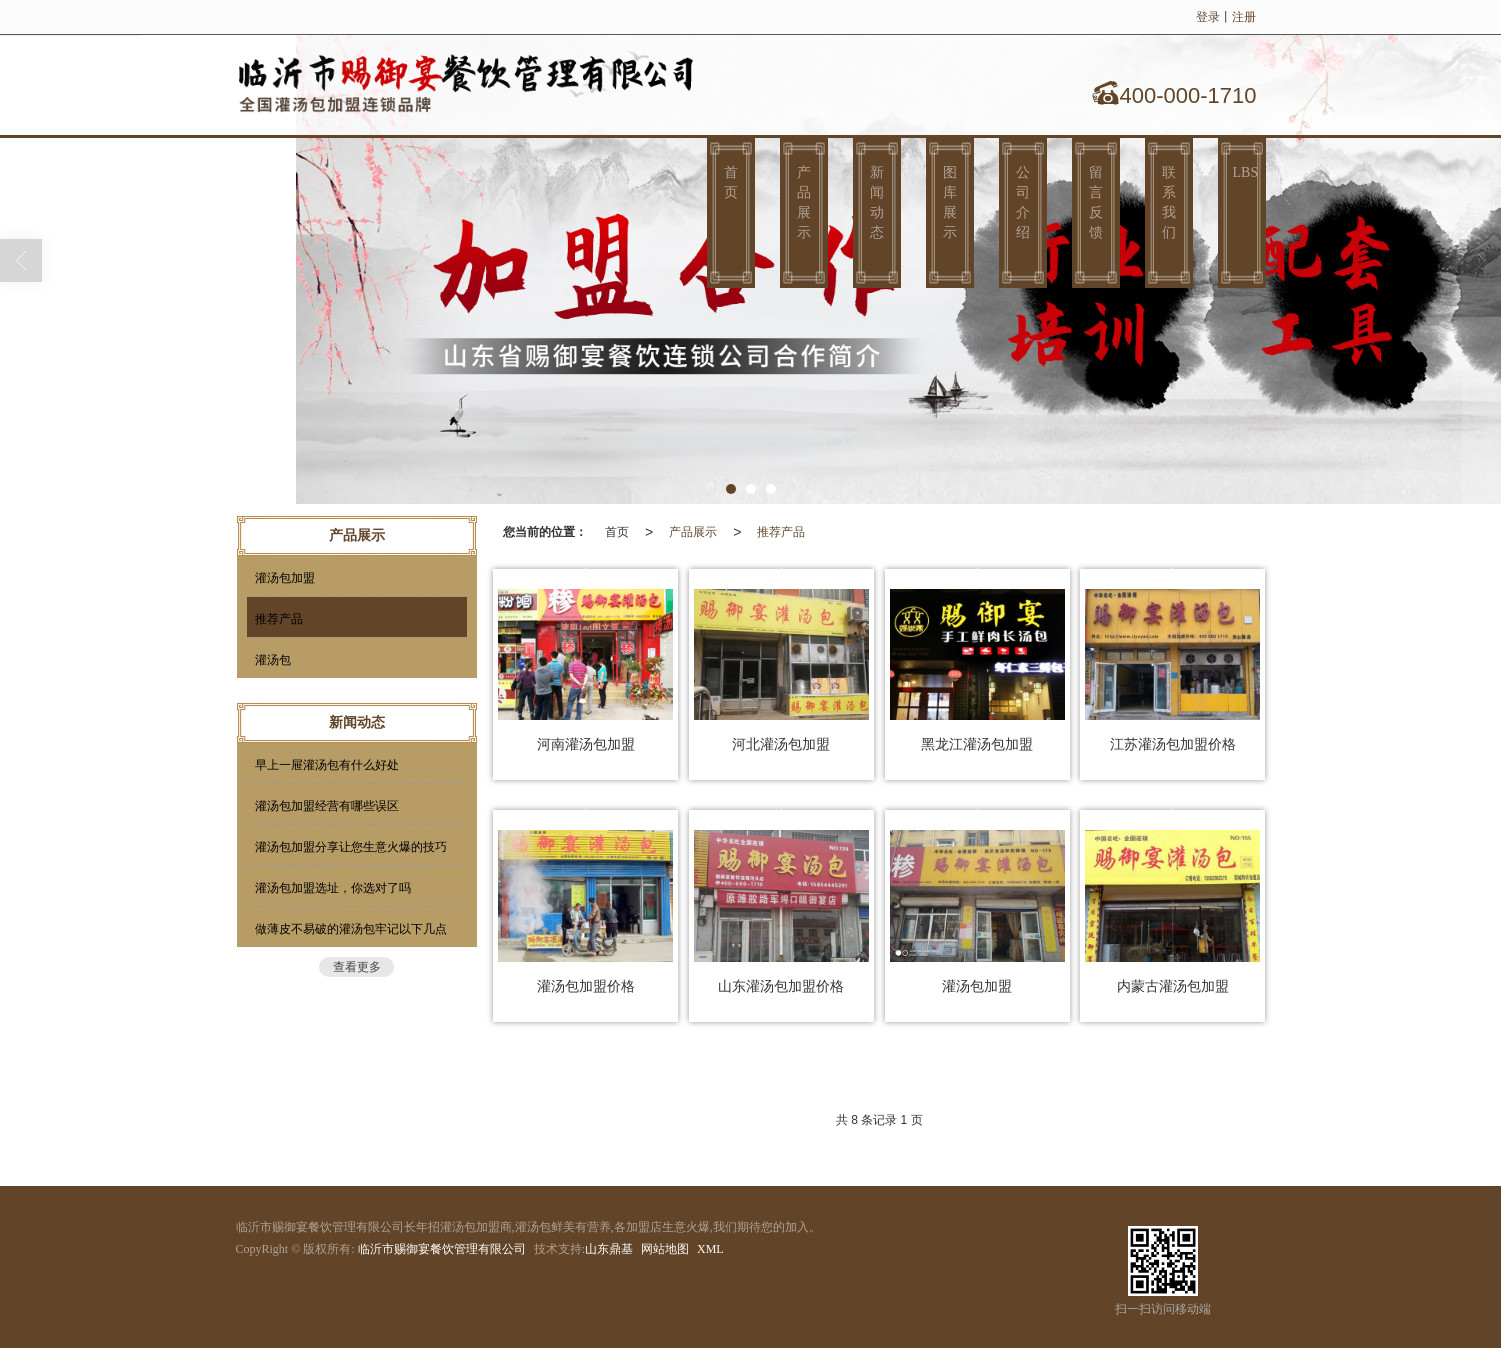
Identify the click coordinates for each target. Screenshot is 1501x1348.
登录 (1208, 17)
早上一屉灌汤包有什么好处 (327, 765)
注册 (1244, 17)
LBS (1246, 172)
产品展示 (804, 202)
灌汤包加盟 (285, 578)
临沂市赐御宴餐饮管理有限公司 (442, 1249)
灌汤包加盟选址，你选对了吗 (333, 888)
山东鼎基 (609, 1249)
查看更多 (357, 967)
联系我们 (1169, 202)
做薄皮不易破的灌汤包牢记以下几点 (351, 929)
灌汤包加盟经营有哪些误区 (327, 806)
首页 (731, 182)
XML (710, 1249)
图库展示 (950, 202)
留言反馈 (1096, 202)
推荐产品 (781, 532)
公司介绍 (1023, 202)
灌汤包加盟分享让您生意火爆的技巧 (351, 847)
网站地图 (665, 1249)
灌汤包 (273, 660)
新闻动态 (877, 202)
